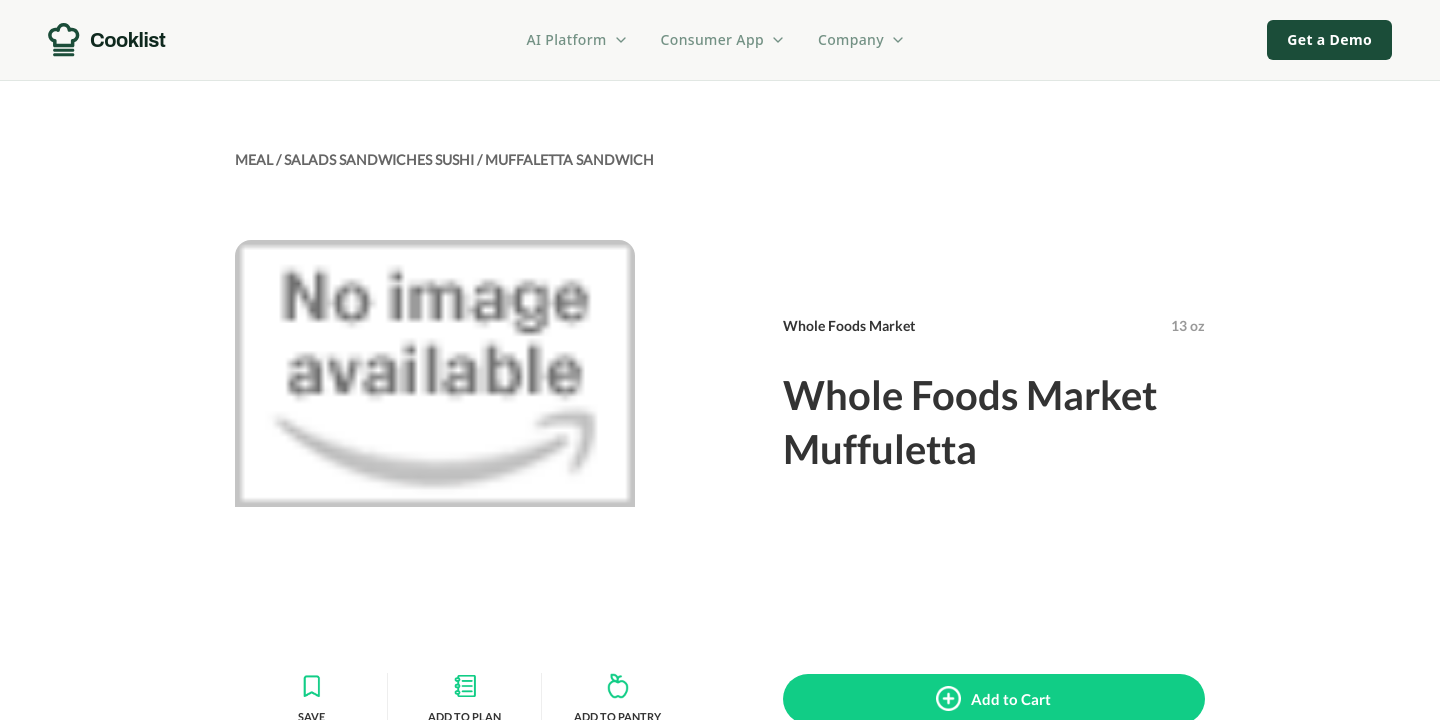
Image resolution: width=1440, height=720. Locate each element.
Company (862, 39)
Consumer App (723, 39)
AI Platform (578, 39)
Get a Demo (1329, 39)
